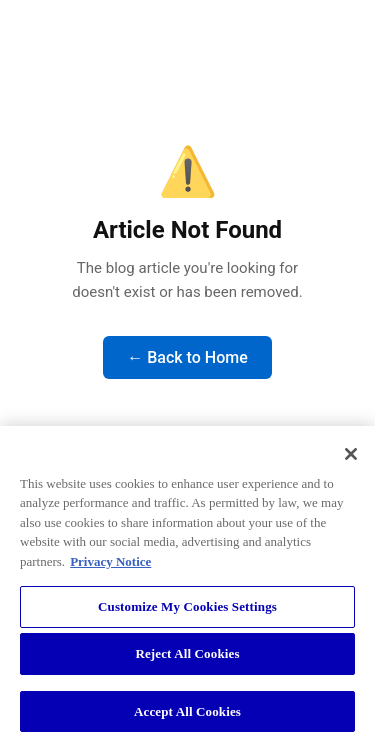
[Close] (351, 458)
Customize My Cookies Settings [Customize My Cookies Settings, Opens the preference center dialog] (187, 611)
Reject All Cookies (187, 658)
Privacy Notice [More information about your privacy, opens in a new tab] (110, 566)
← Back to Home (187, 357)
